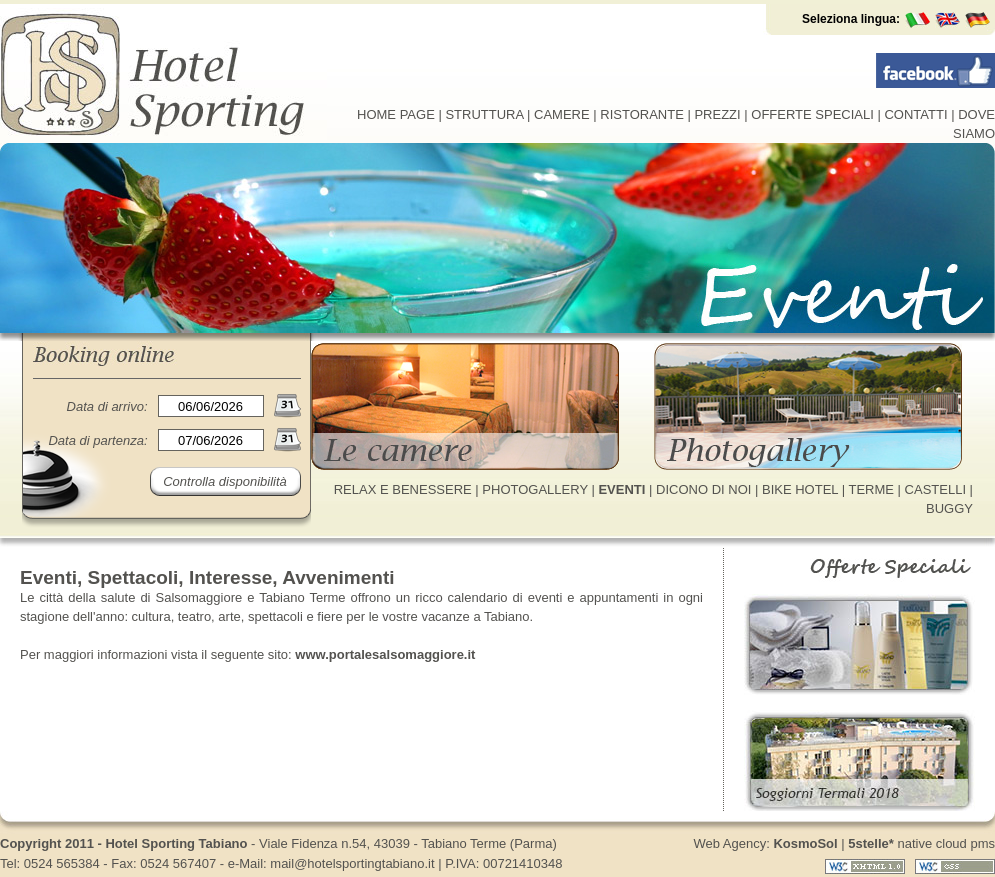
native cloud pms (921, 843)
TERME (871, 489)
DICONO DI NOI (703, 489)
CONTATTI (915, 114)
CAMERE (562, 114)
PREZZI (717, 114)
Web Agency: (765, 843)
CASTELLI (935, 489)
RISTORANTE (642, 114)
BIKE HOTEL (800, 489)
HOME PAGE (396, 114)
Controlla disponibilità (225, 481)
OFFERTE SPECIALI (812, 114)
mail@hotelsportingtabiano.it (352, 863)
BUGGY (949, 508)
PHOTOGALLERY (535, 489)
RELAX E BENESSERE (403, 489)
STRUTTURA (484, 114)
